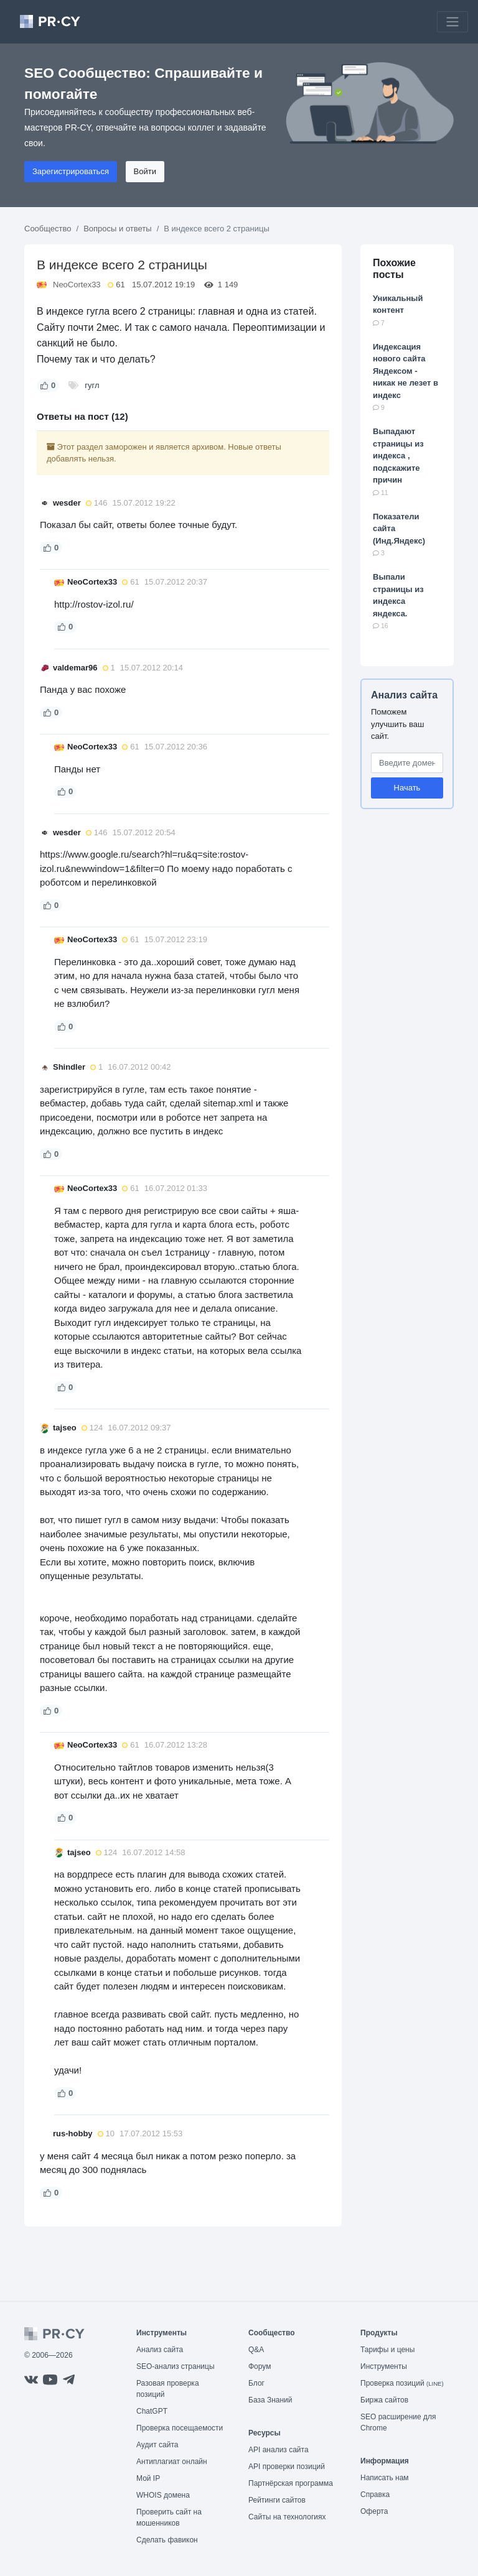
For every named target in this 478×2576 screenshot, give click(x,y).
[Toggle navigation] (452, 21)
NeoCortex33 (77, 284)
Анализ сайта (404, 695)
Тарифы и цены (387, 2349)
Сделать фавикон (167, 2540)
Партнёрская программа (290, 2483)
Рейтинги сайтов (277, 2500)
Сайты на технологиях (287, 2517)
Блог (256, 2383)
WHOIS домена (163, 2495)
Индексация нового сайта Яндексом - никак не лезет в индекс (405, 371)
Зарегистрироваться (70, 171)
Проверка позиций (402, 2383)
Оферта (374, 2511)
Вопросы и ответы (117, 228)
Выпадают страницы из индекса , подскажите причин (398, 455)
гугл (92, 385)
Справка (375, 2494)
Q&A (256, 2349)
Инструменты (383, 2366)
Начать (407, 787)
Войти (145, 171)
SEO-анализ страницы (175, 2366)
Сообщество (48, 228)
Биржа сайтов (384, 2400)
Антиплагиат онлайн (171, 2461)
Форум (259, 2366)
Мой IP (148, 2478)
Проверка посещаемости (179, 2428)
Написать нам (384, 2477)
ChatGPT (151, 2411)
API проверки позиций (286, 2466)
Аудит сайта (157, 2444)
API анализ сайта (278, 2449)
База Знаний (270, 2400)
